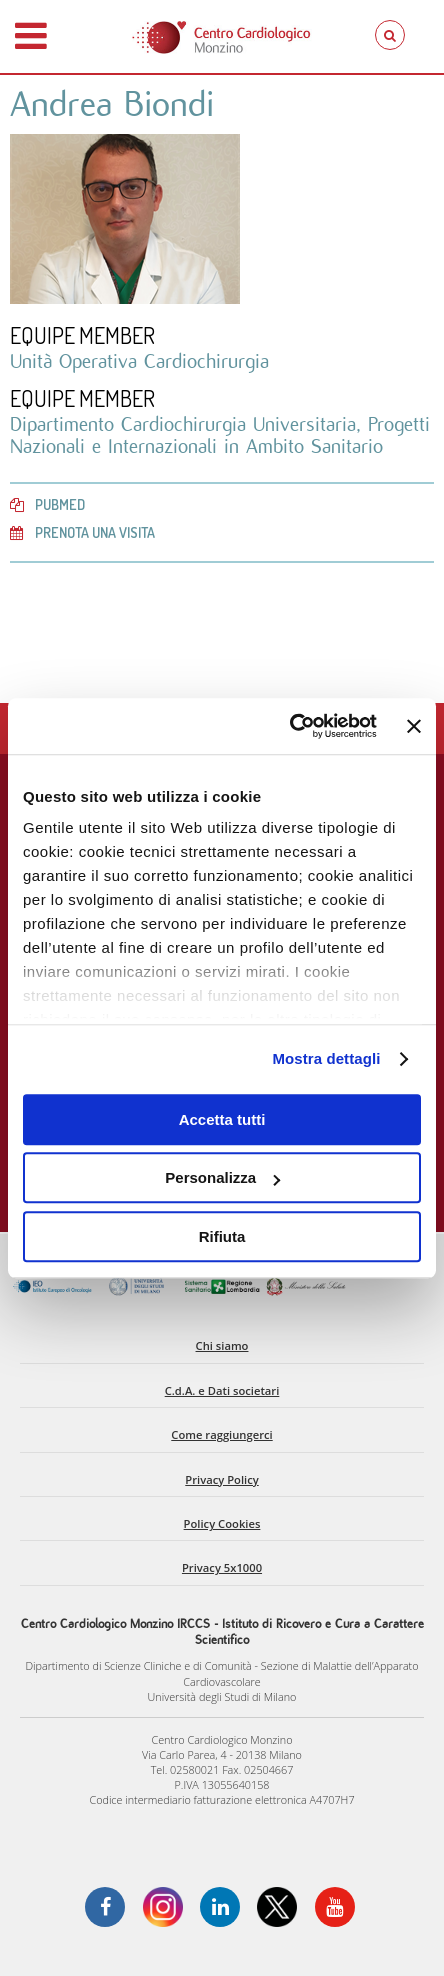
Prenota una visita (82, 532)
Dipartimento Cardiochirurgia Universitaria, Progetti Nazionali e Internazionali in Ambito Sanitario (220, 435)
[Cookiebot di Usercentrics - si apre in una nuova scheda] (289, 726)
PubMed (47, 504)
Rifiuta (222, 1236)
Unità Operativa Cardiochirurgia (139, 361)
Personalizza (222, 1177)
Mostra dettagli (326, 1058)
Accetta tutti (222, 1119)
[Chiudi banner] (414, 726)
